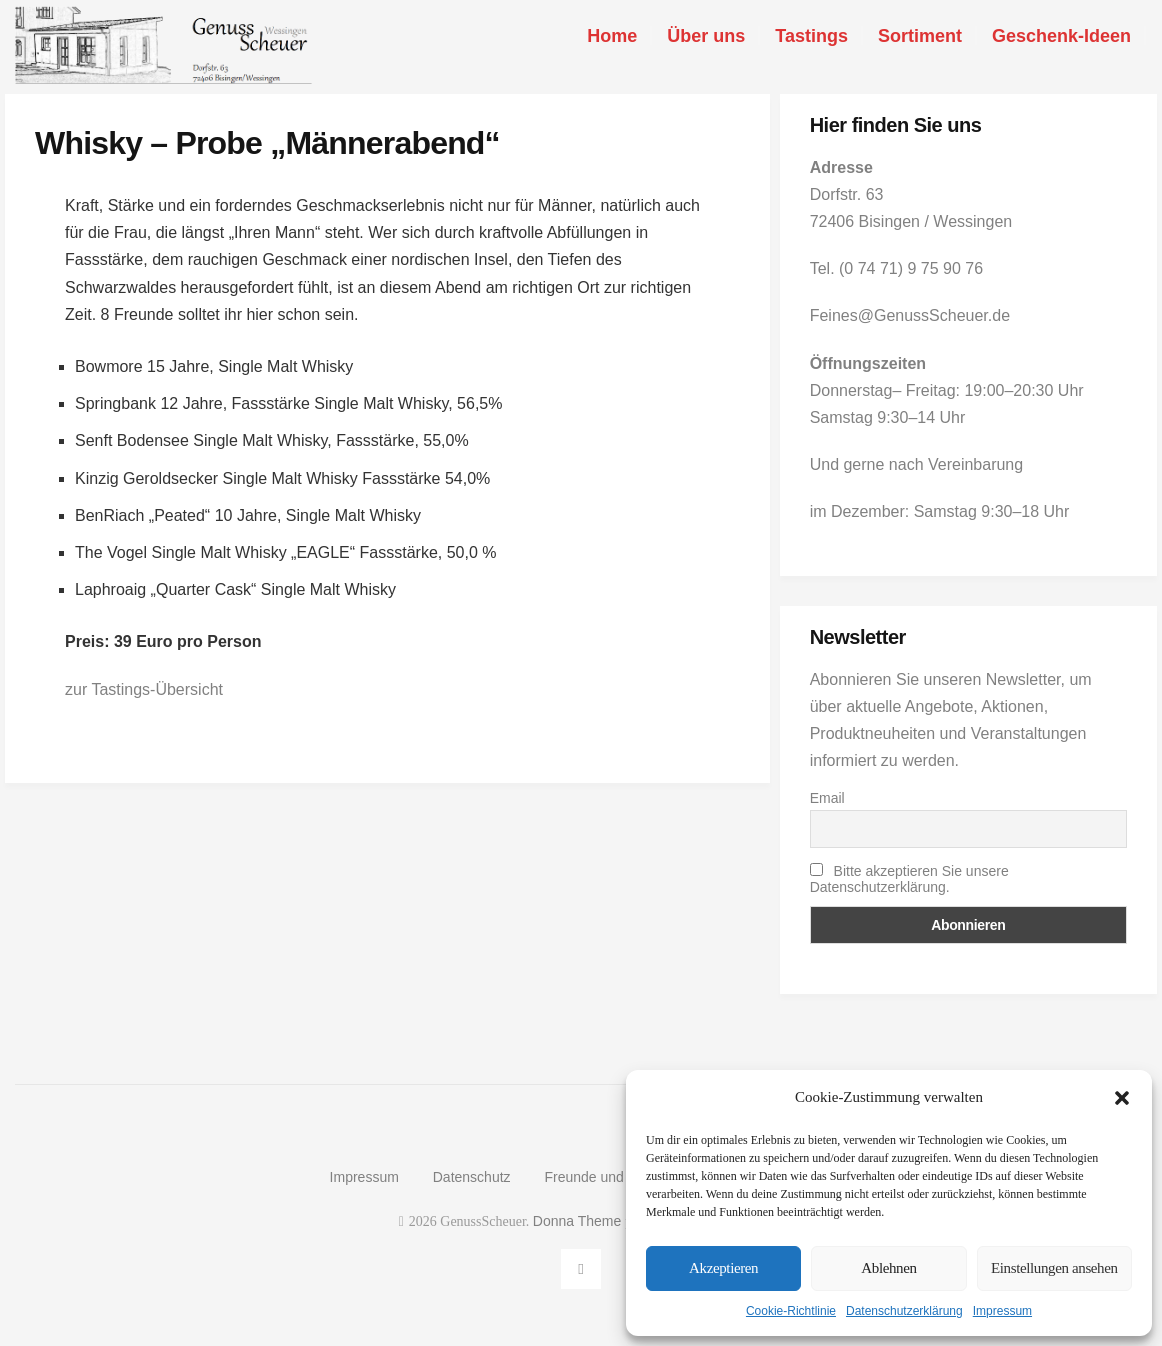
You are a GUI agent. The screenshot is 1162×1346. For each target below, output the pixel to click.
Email (827, 798)
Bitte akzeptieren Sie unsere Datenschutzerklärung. (909, 879)
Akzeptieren (723, 1268)
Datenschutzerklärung (904, 1311)
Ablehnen (888, 1268)
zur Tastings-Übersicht (144, 689)
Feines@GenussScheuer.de (910, 315)
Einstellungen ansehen (1054, 1268)
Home (612, 36)
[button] (1122, 1098)
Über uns (706, 36)
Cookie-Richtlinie (791, 1311)
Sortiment (920, 36)
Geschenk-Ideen (1061, 36)
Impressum (1002, 1311)
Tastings (811, 36)
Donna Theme (579, 1221)
